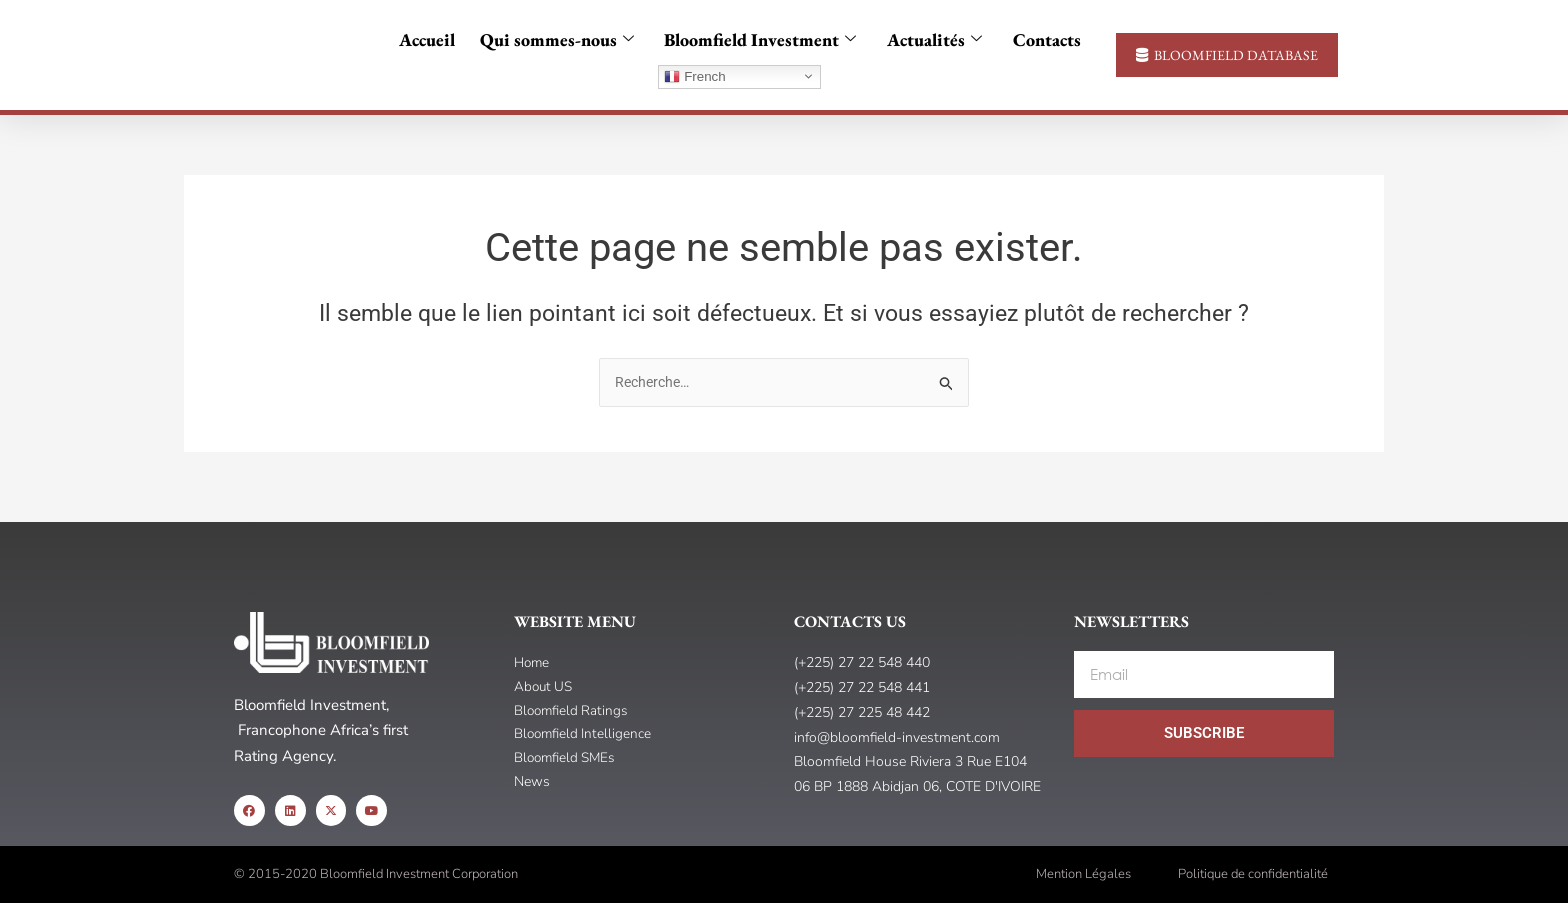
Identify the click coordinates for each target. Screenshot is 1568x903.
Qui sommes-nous (561, 40)
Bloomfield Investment (760, 40)
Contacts (1037, 39)
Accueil (436, 39)
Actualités (929, 40)
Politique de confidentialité (1253, 874)
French (694, 77)
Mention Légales (1083, 874)
